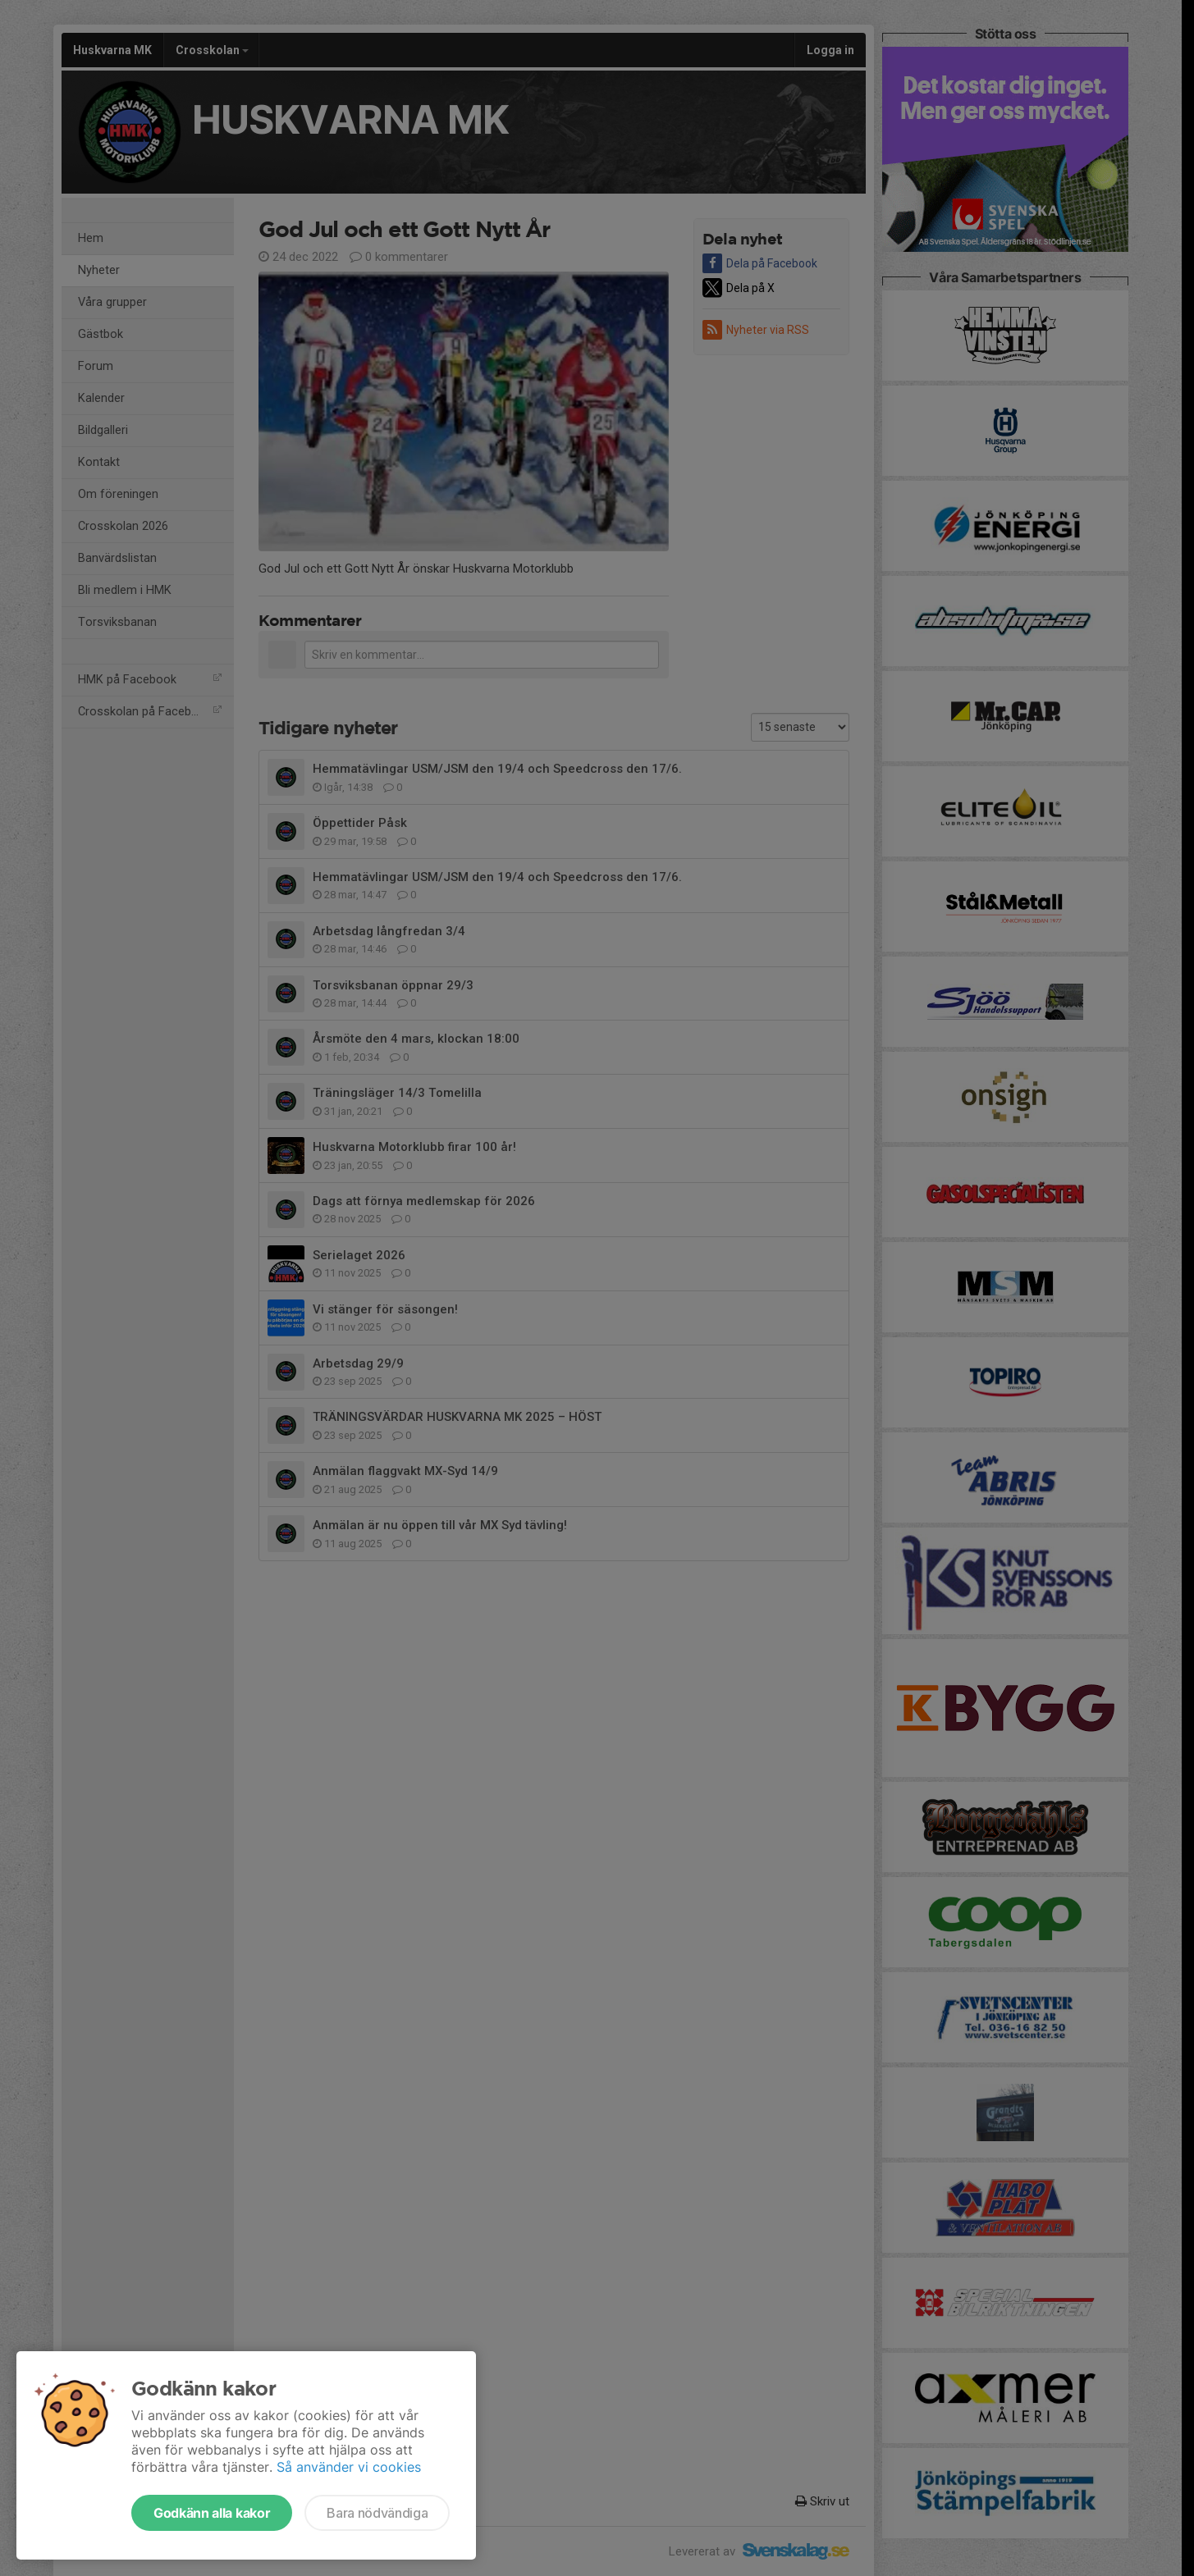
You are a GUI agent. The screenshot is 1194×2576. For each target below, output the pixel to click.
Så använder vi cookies (349, 2467)
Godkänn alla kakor (211, 2513)
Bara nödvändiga (377, 2513)
